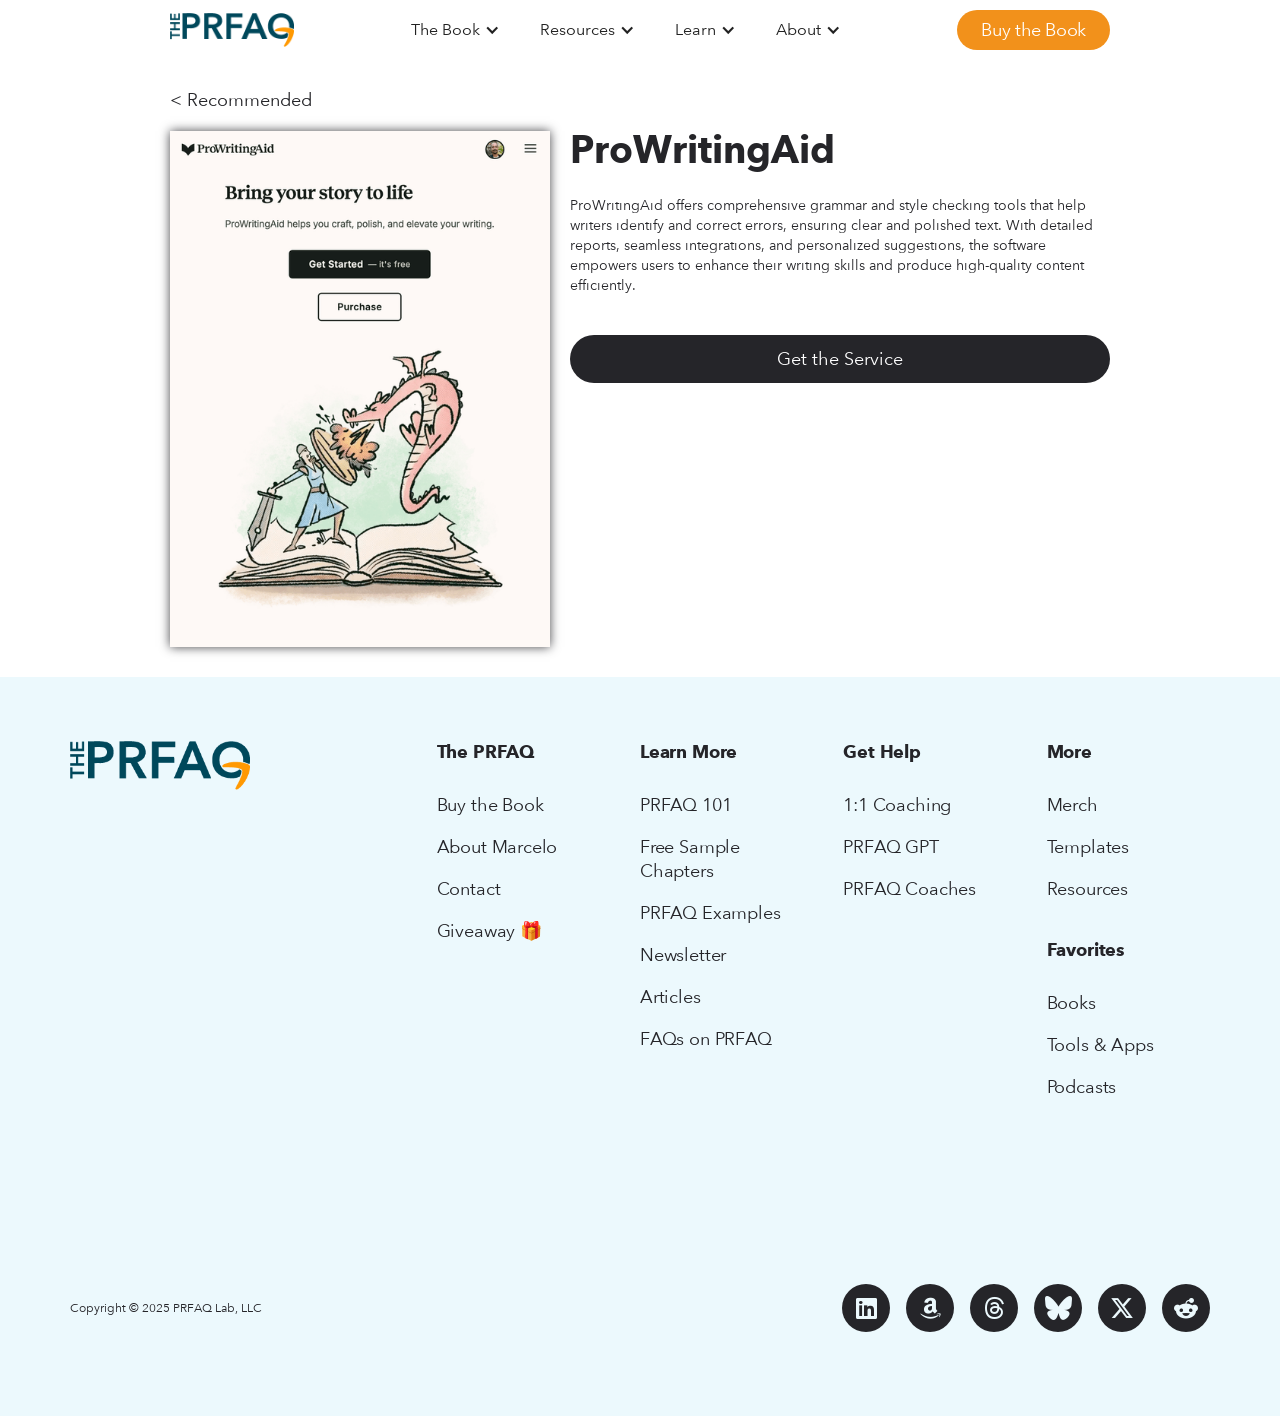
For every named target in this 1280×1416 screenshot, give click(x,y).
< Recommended (241, 99)
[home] (232, 30)
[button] (455, 30)
